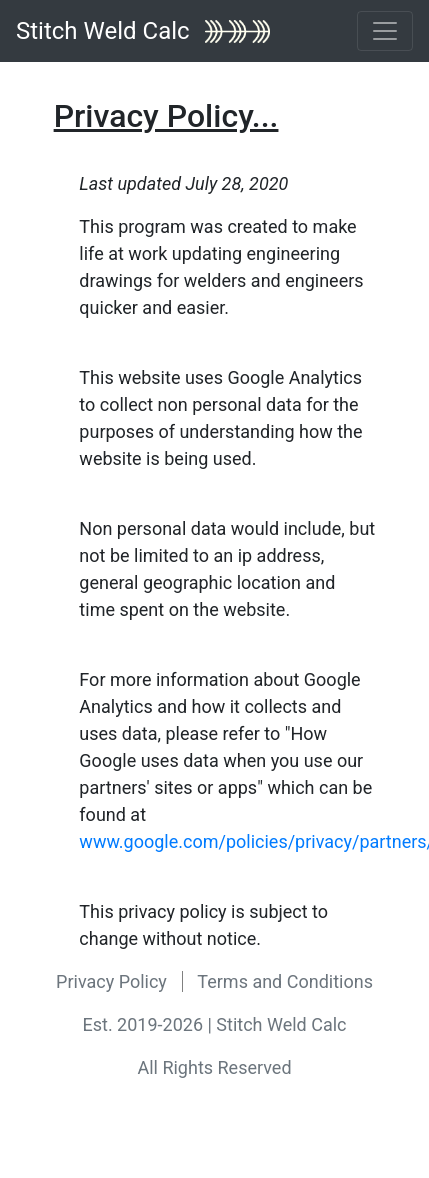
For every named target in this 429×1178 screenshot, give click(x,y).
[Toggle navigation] (385, 31)
